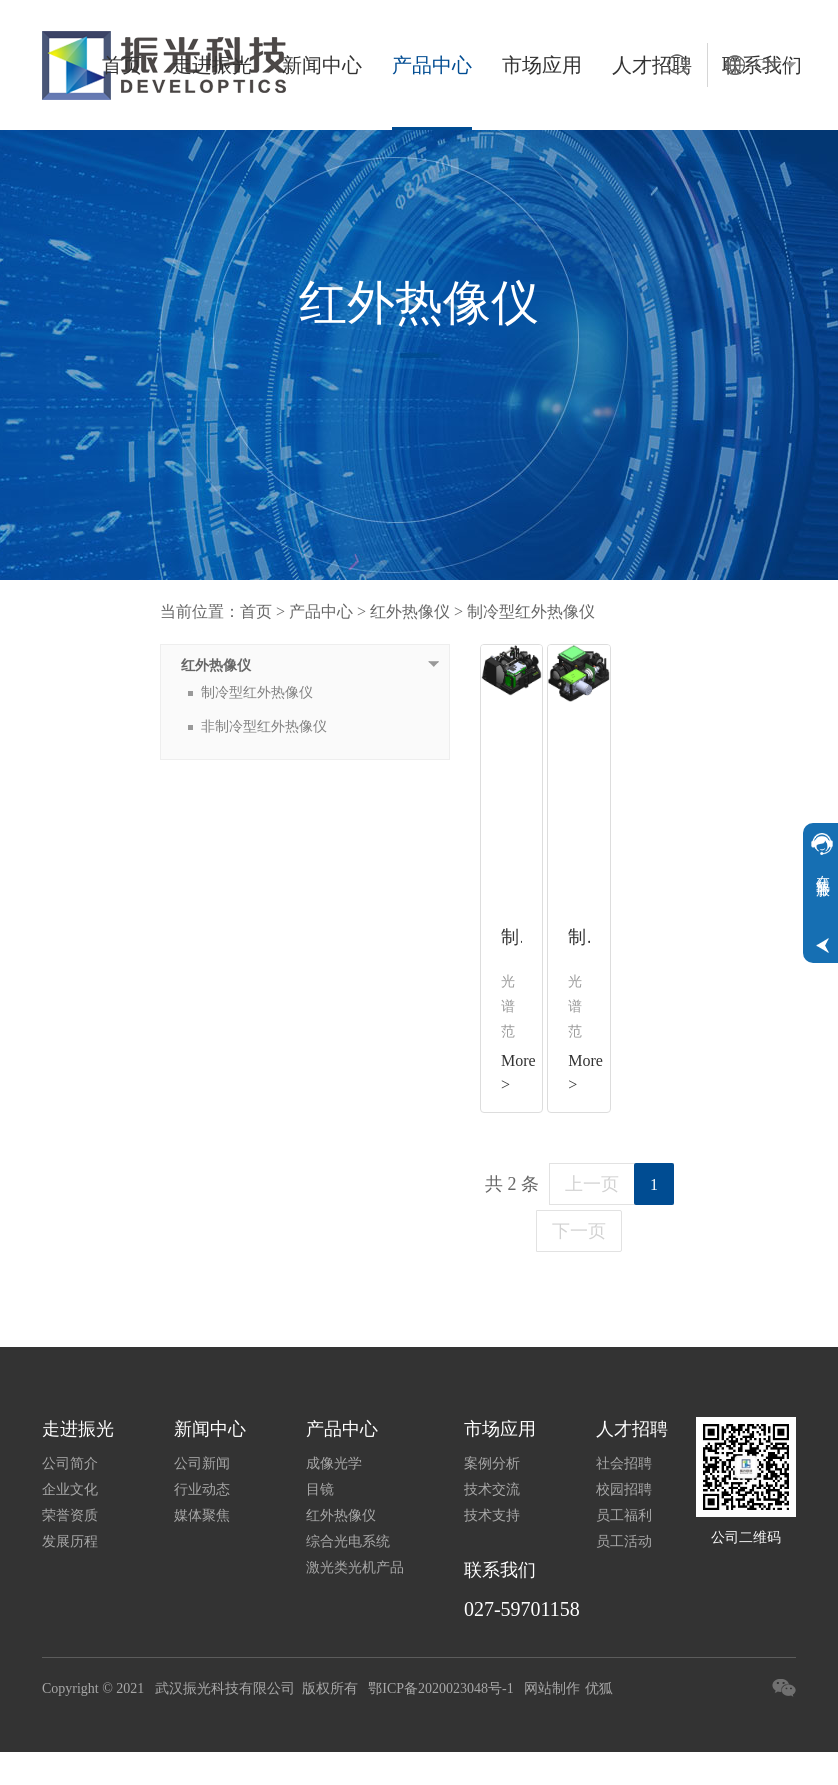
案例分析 (492, 1463)
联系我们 (500, 1570)
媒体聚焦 (202, 1515)
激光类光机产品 (355, 1567)
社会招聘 (624, 1463)
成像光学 (334, 1463)
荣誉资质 (70, 1515)
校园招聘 (624, 1489)
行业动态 (202, 1489)
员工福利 (624, 1515)
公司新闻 (202, 1463)
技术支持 (492, 1515)
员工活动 (624, 1541)
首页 (122, 65)
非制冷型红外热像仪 (264, 726)
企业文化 (70, 1489)
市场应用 (542, 65)
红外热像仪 (410, 611)
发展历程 (70, 1541)
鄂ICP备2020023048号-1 (440, 1688)
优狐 (599, 1688)
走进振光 (212, 65)
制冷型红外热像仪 (531, 611)
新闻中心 (322, 65)
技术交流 (492, 1489)
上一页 (592, 1184)
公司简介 (70, 1463)
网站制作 (552, 1688)
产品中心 (432, 65)
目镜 (320, 1489)
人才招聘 (632, 1429)
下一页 (579, 1231)
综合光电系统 (348, 1541)
